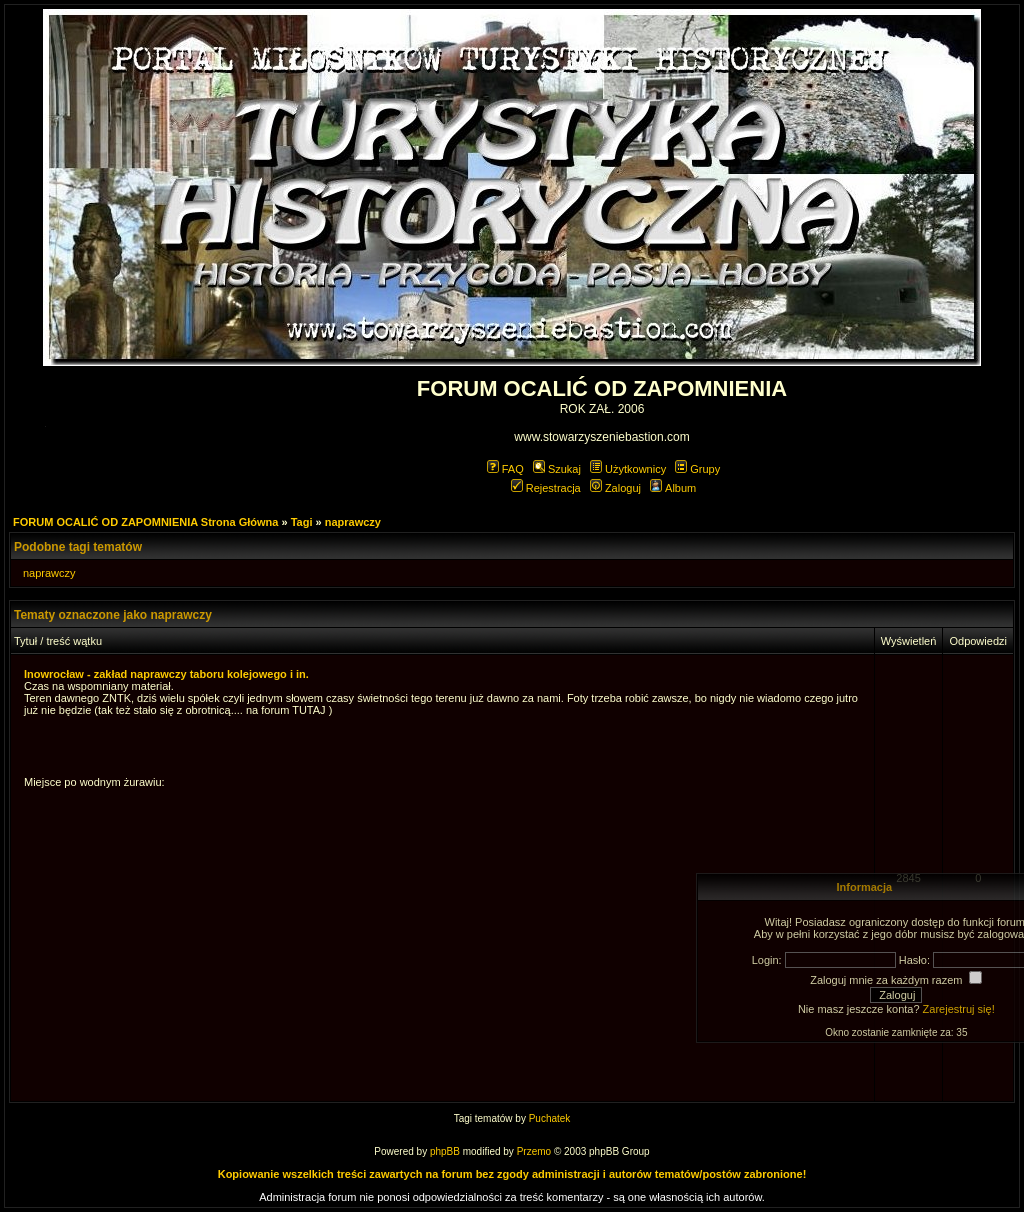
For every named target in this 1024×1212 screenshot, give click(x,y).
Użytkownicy (628, 469)
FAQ (505, 469)
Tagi (302, 522)
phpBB (445, 1151)
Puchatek (550, 1118)
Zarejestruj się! (959, 1009)
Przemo (534, 1151)
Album (673, 488)
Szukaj (557, 469)
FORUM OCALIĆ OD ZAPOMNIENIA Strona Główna (145, 522)
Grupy (697, 469)
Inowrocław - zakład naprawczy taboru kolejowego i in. (166, 674)
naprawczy (353, 522)
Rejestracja (546, 488)
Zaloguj (615, 488)
